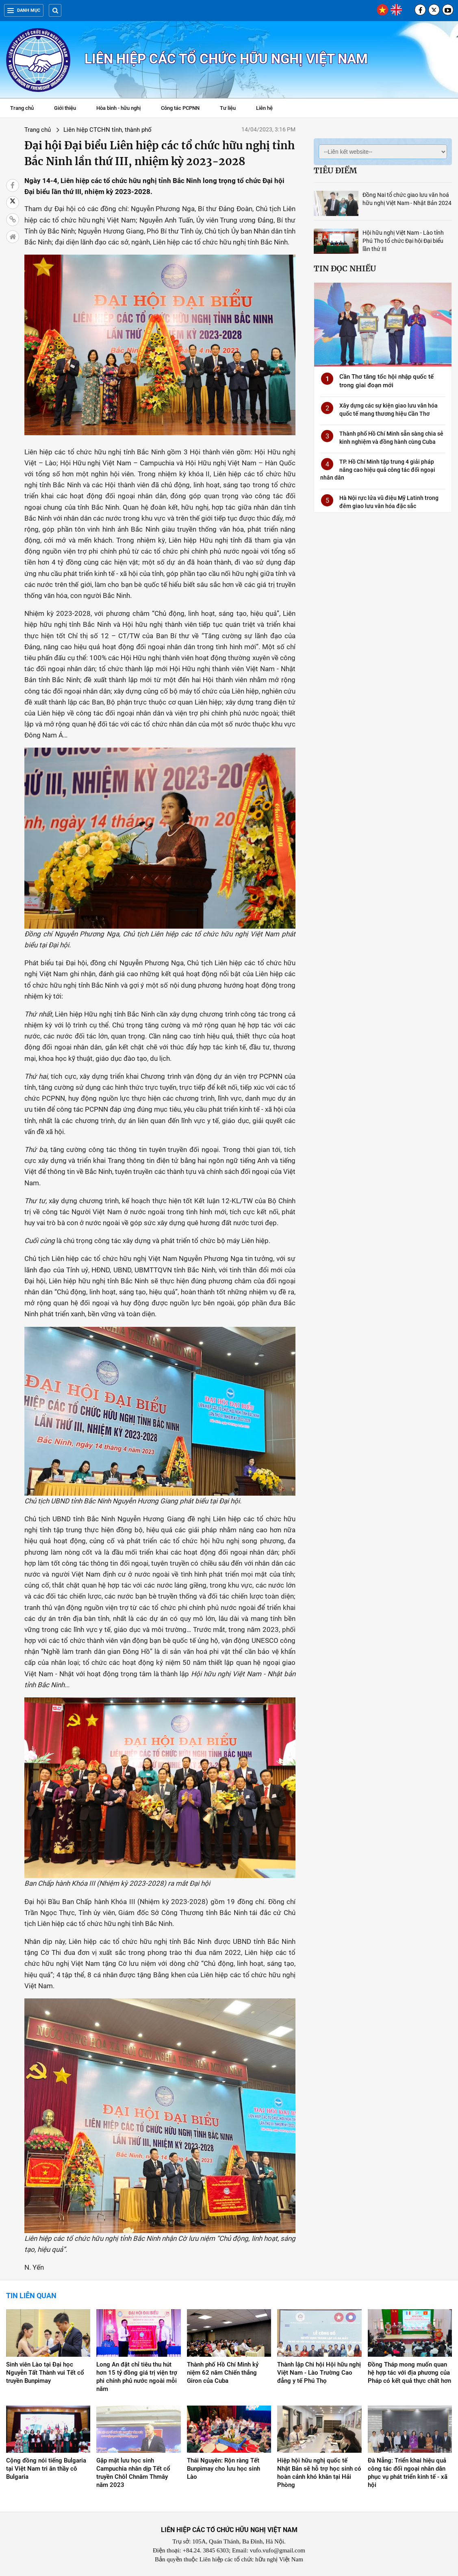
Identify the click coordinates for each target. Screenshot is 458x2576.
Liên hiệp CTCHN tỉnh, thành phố (107, 130)
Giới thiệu (65, 108)
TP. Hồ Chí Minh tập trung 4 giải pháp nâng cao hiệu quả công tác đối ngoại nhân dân (377, 469)
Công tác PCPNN (180, 108)
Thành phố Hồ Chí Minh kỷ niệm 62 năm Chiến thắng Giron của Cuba (222, 2372)
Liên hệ (264, 108)
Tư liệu (232, 109)
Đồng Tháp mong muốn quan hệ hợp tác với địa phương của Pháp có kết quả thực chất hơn (409, 2372)
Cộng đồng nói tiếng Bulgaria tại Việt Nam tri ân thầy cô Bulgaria (46, 2468)
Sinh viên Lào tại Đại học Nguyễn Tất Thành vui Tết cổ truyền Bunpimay (45, 2372)
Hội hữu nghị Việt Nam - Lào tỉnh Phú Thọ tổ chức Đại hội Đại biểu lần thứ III (403, 240)
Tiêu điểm (335, 170)
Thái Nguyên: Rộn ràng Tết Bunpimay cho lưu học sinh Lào (223, 2468)
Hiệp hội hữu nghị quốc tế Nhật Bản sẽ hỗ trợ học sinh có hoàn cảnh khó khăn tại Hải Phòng (319, 2473)
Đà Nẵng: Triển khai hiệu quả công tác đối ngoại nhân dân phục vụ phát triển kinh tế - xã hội (407, 2473)
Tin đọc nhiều (345, 268)
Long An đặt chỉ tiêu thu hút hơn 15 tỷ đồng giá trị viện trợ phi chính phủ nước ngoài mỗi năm (136, 2377)
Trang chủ (22, 108)
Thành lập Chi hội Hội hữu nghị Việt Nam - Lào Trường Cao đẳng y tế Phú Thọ (319, 2372)
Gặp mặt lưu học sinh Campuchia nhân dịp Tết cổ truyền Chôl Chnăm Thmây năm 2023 (133, 2473)
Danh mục (23, 10)
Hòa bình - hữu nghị (118, 108)
